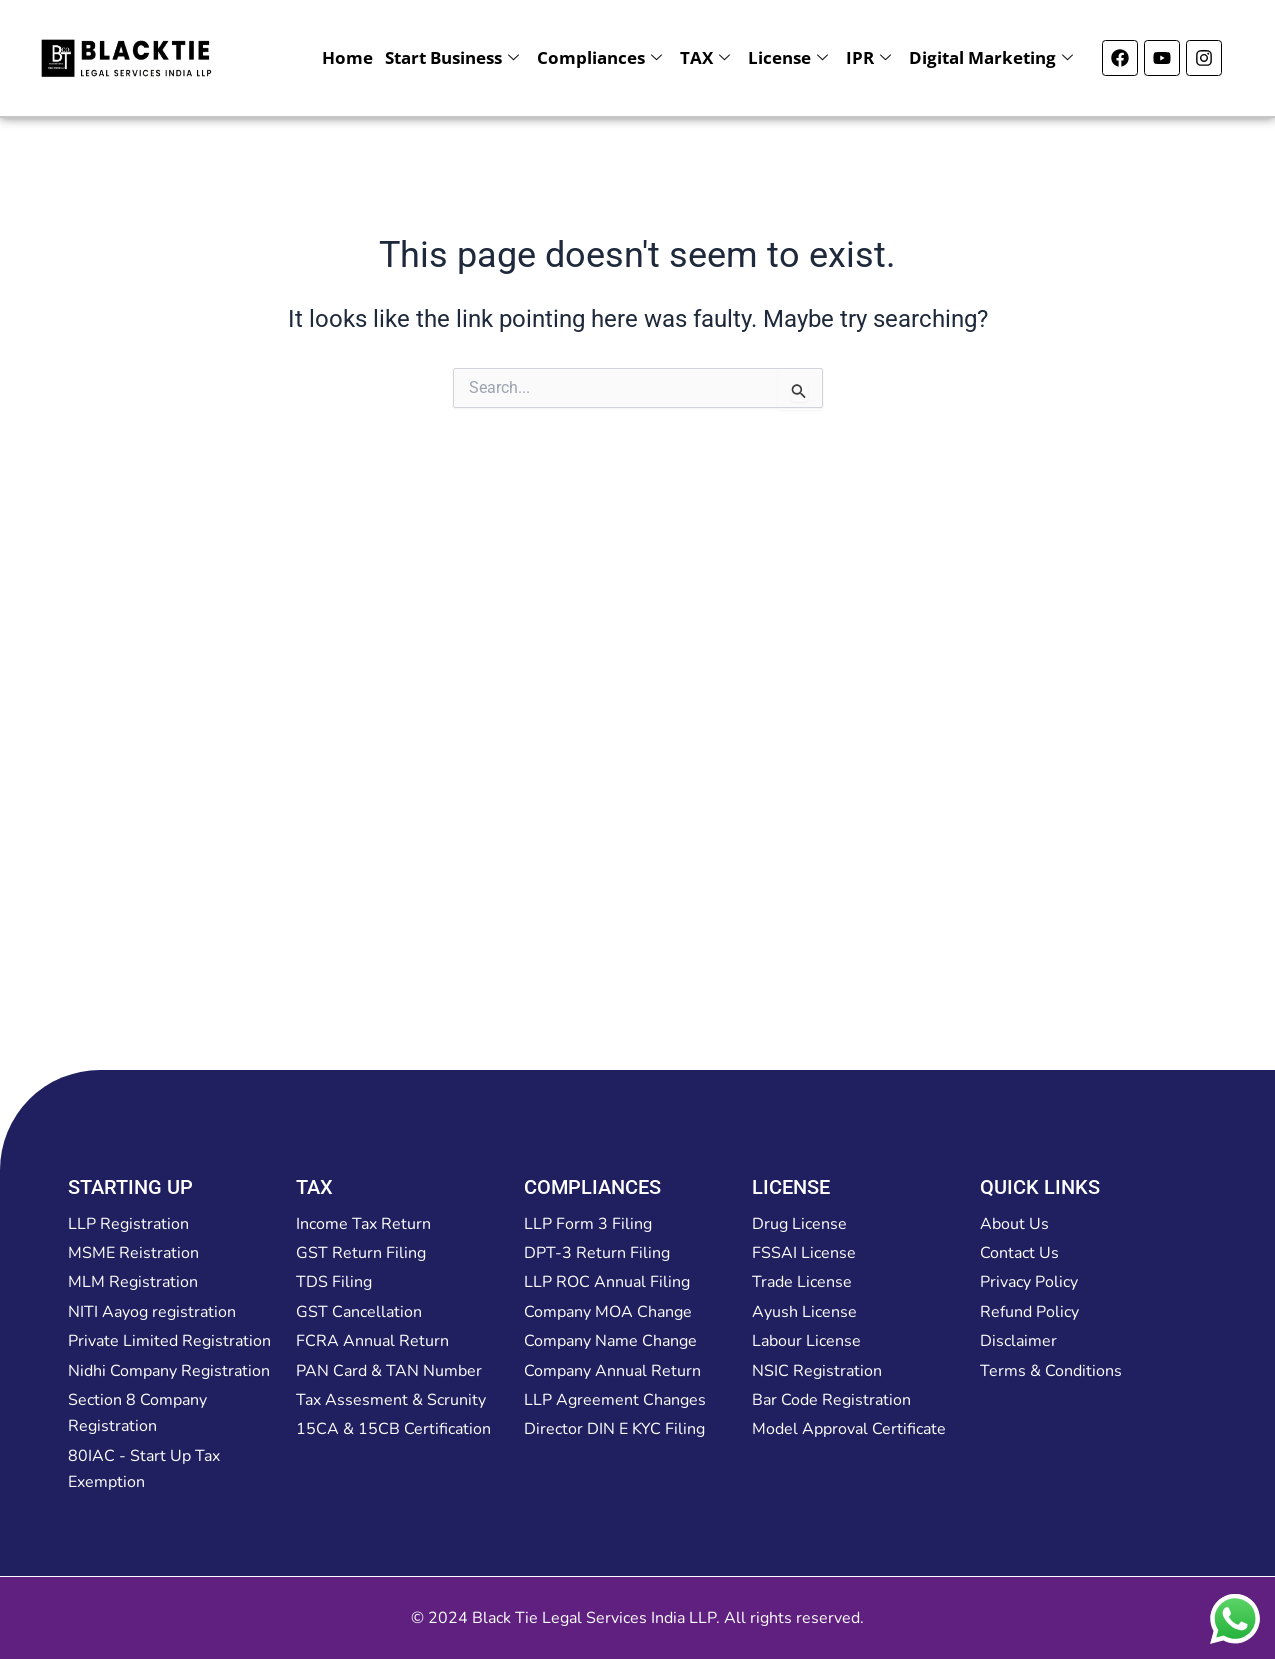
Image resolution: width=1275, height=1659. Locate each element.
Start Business (452, 57)
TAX (705, 57)
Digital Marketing (991, 57)
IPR (868, 57)
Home (347, 57)
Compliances (599, 57)
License (788, 57)
